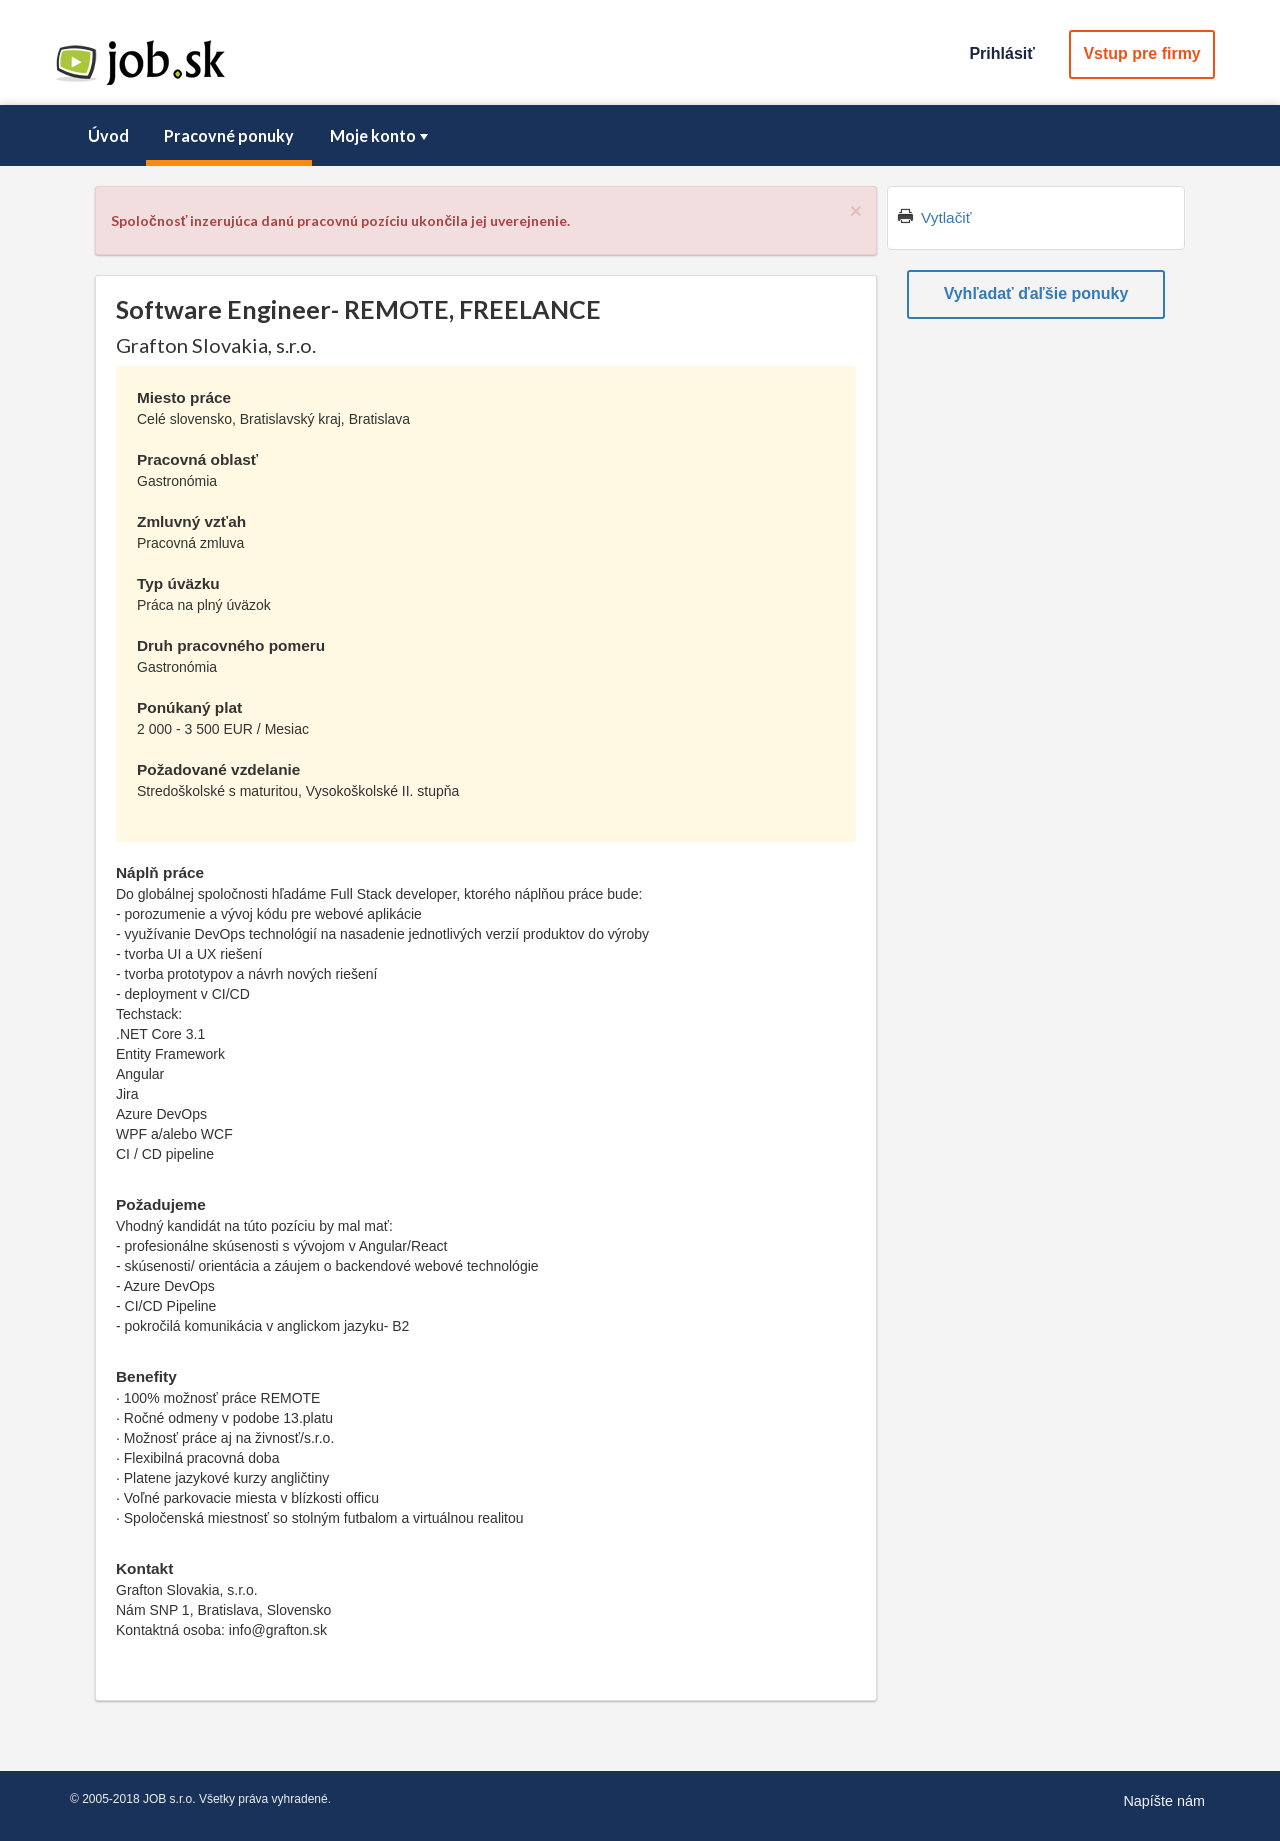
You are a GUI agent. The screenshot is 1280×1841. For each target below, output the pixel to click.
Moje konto (381, 135)
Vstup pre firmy (1141, 53)
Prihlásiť (1001, 53)
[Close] (856, 210)
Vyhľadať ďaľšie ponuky (1036, 293)
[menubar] (640, 136)
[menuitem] (108, 136)
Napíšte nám (1164, 1801)
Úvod (108, 135)
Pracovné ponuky (229, 135)
